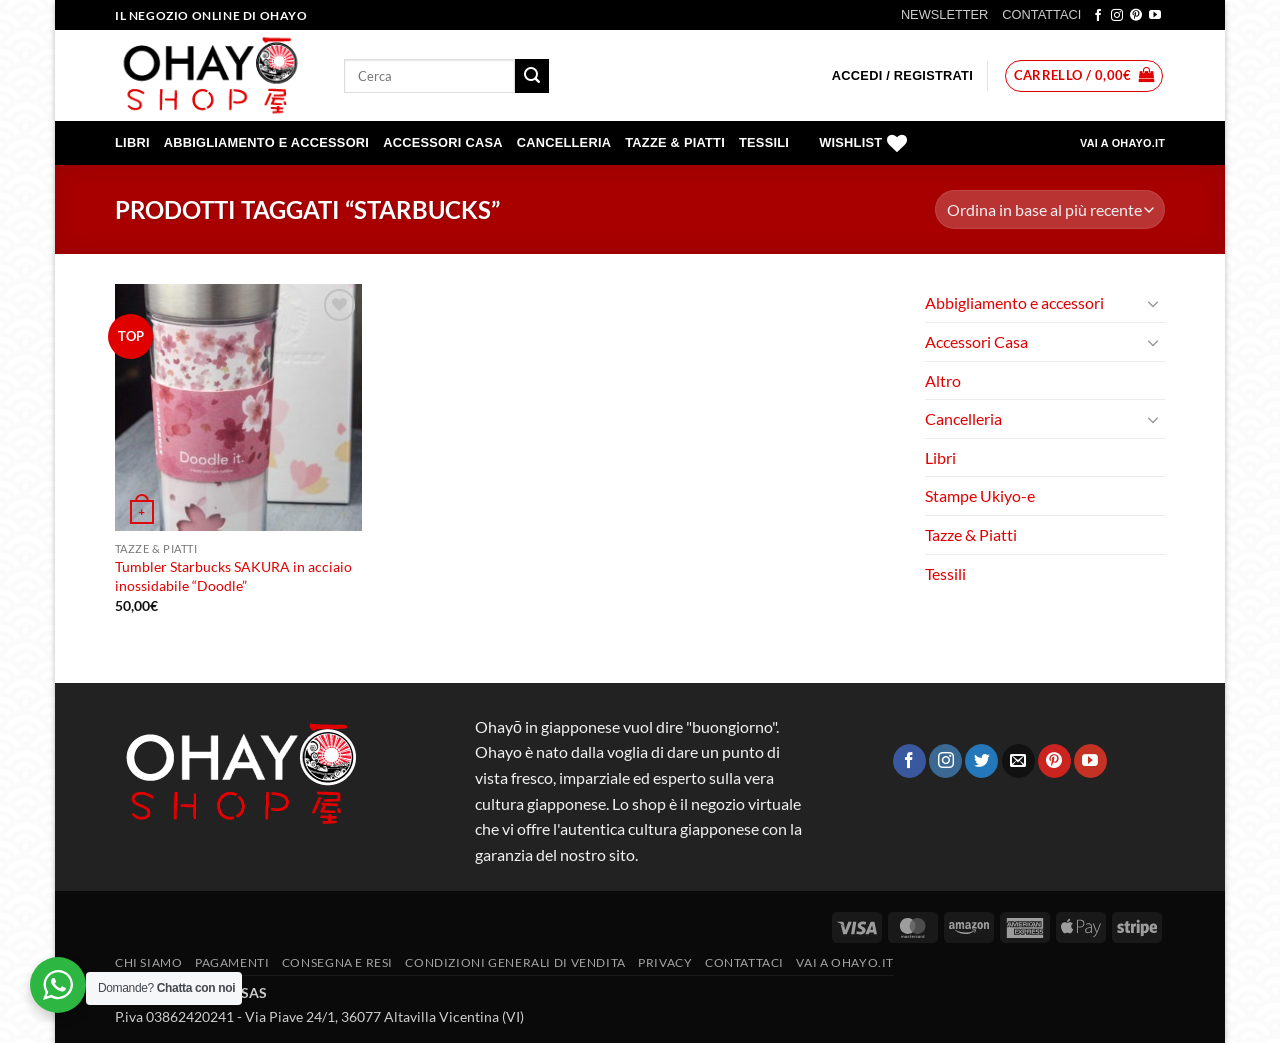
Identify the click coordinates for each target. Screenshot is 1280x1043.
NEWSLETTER (944, 14)
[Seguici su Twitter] (981, 761)
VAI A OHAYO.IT (1122, 143)
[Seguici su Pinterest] (1136, 16)
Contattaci (744, 962)
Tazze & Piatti (675, 142)
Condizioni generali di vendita (515, 962)
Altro (943, 380)
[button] (902, 76)
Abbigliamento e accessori (266, 142)
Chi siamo (149, 962)
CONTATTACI (1041, 14)
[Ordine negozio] (1050, 209)
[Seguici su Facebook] (1098, 16)
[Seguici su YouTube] (1155, 16)
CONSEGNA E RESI (337, 962)
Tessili (764, 142)
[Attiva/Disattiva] (1153, 303)
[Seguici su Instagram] (1117, 16)
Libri (132, 142)
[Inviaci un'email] (1018, 761)
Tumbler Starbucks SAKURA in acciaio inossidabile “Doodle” (233, 576)
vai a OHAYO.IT (845, 962)
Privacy (665, 962)
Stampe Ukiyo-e (980, 495)
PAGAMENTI (232, 962)
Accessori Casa (442, 142)
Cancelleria (564, 142)
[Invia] (532, 76)
